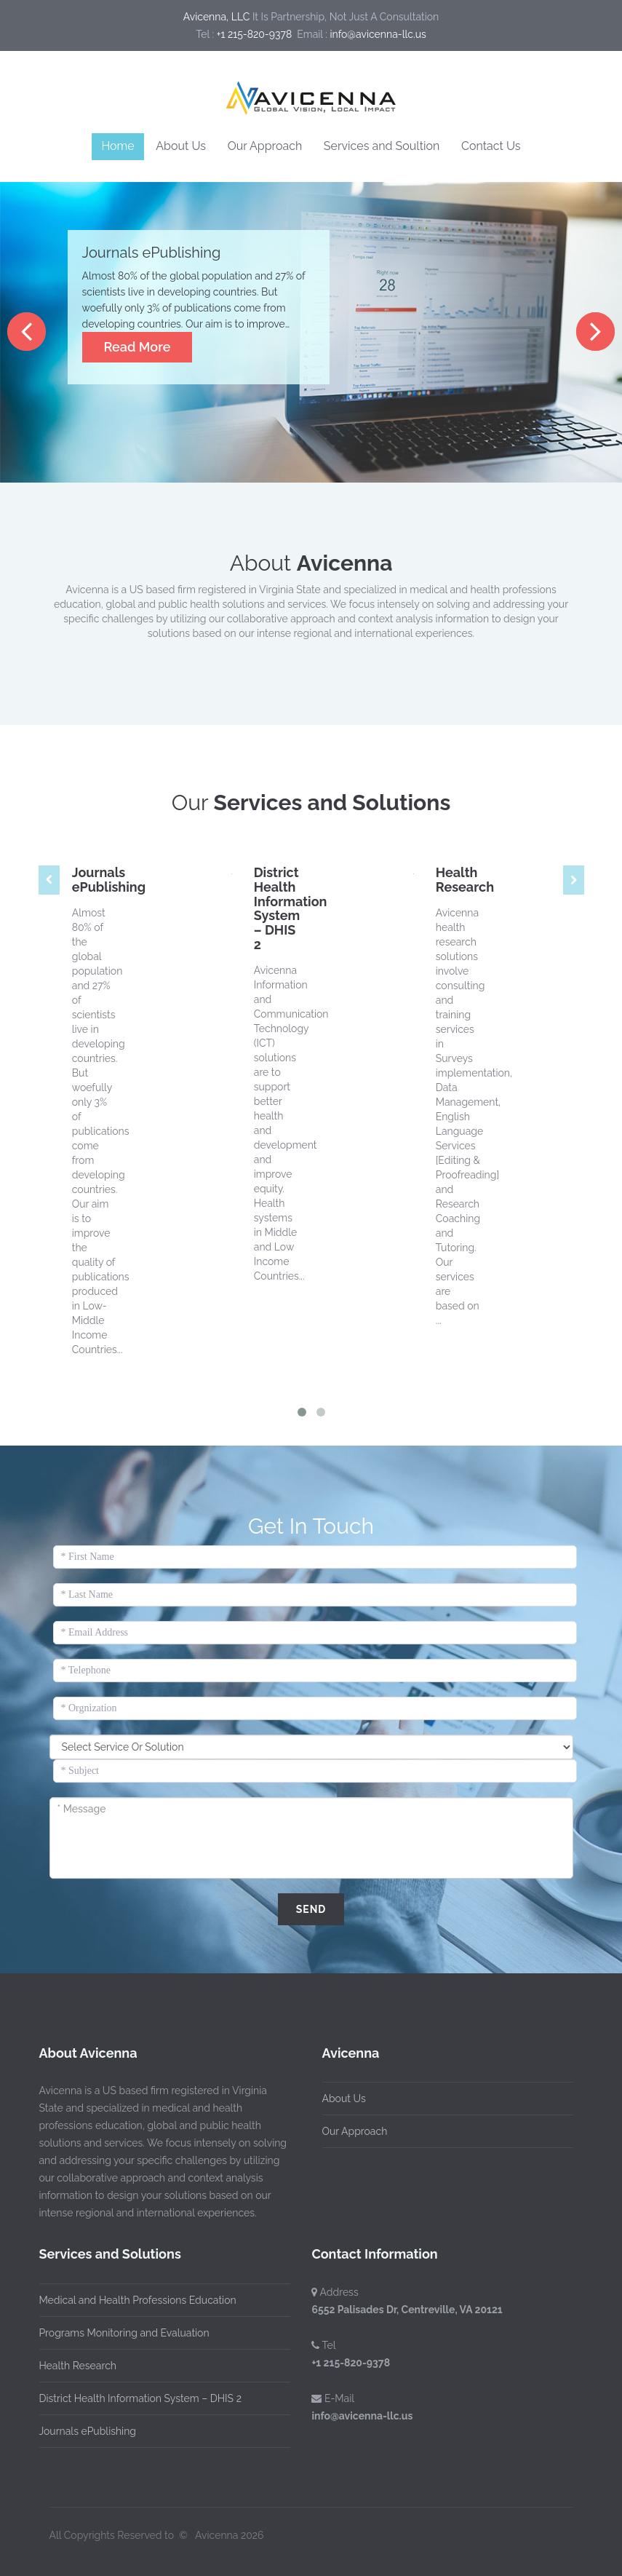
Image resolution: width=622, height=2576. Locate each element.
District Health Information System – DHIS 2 (290, 908)
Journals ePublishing (108, 880)
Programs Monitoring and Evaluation (121, 2333)
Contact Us (491, 146)
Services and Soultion (382, 146)
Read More (137, 346)
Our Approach (265, 146)
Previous (26, 331)
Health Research (465, 880)
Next (595, 331)
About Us (181, 146)
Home (117, 146)
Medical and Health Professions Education (134, 2300)
